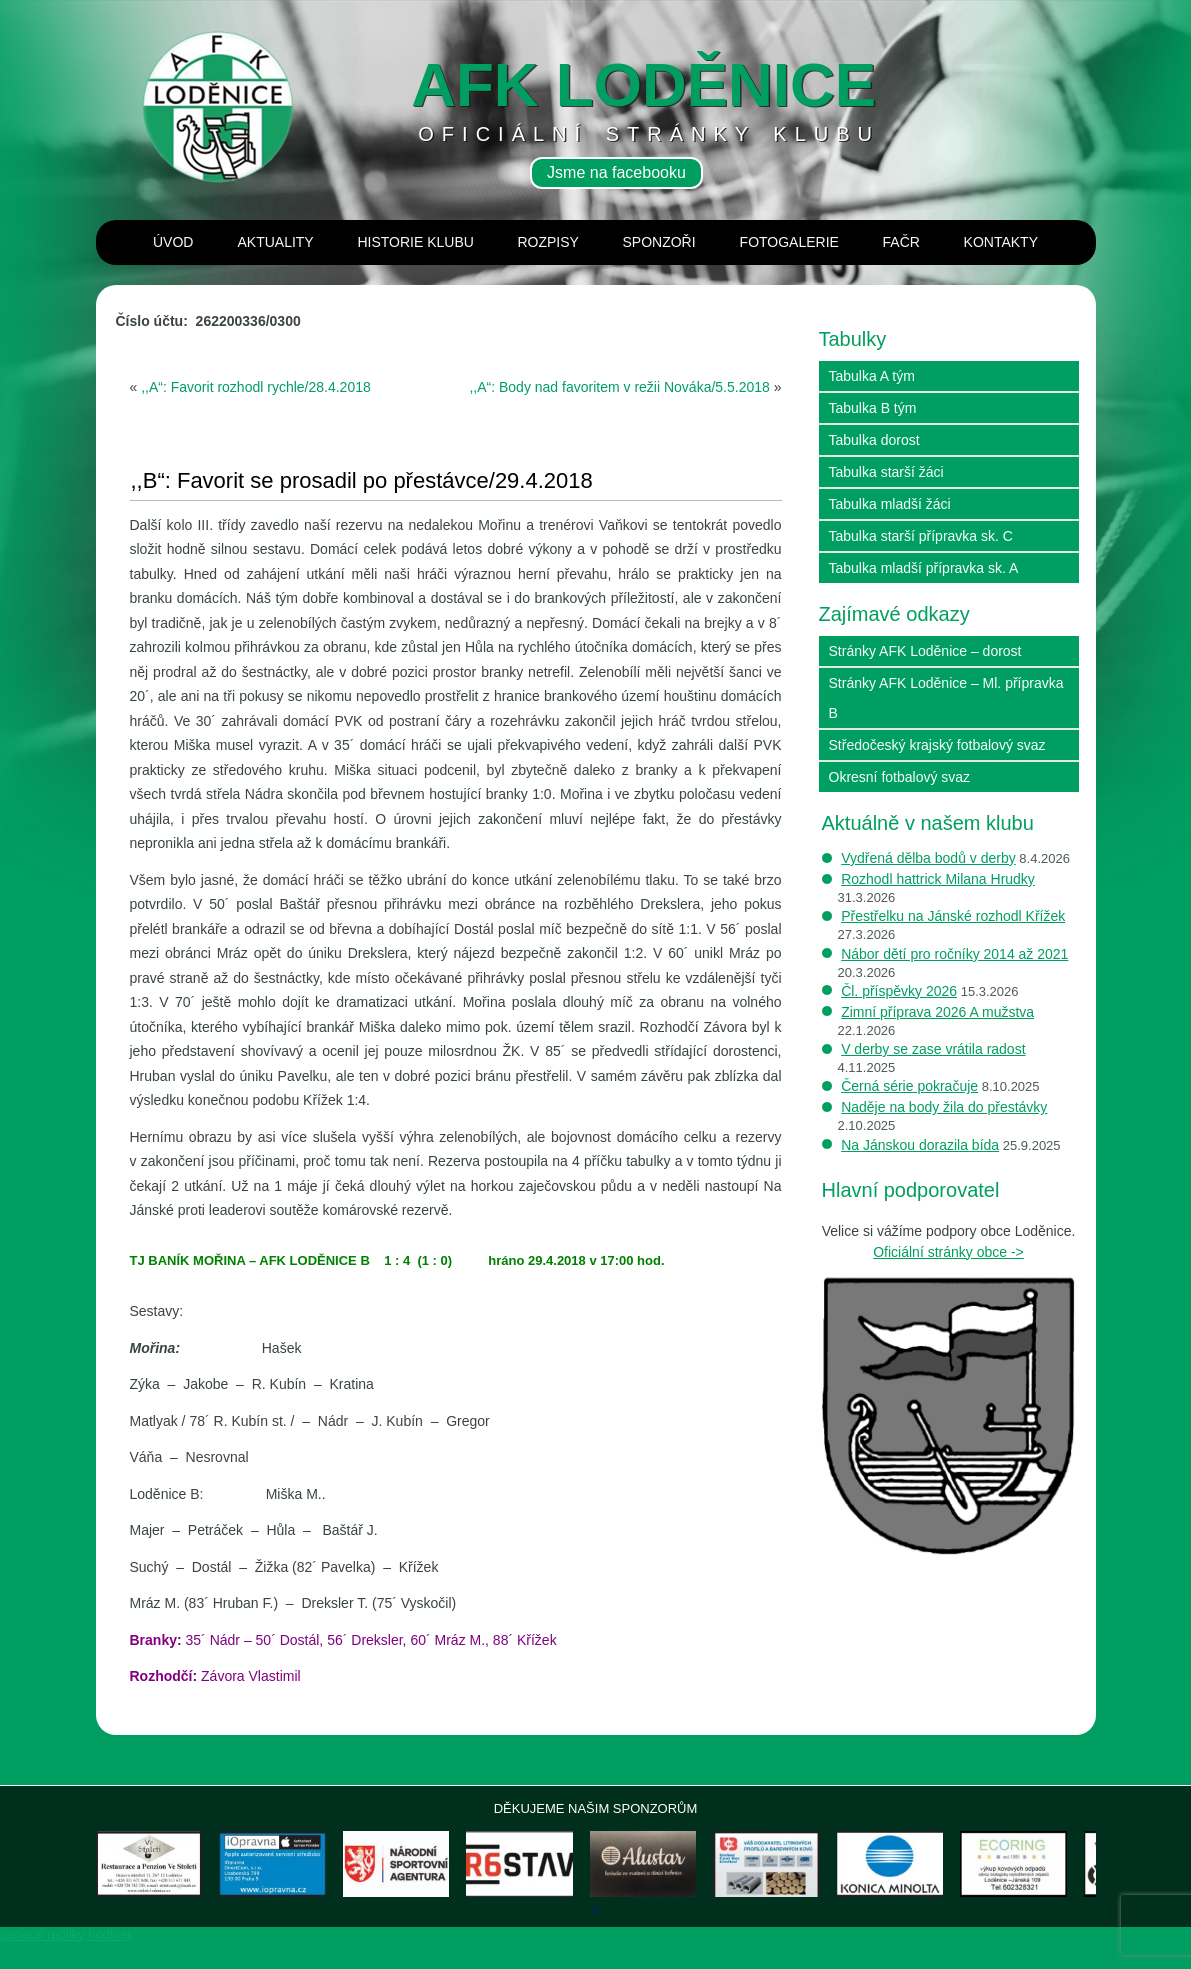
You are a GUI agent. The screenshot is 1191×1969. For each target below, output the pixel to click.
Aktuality (275, 242)
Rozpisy (547, 242)
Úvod (173, 242)
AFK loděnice (643, 84)
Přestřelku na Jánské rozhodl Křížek (953, 916)
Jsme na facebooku (616, 172)
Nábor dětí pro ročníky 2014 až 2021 (954, 954)
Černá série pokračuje (909, 1086)
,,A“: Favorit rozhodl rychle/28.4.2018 (256, 387)
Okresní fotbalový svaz (900, 777)
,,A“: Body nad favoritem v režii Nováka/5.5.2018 (619, 387)
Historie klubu (415, 242)
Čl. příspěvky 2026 (899, 991)
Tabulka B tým (873, 408)
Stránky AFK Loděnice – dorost (925, 651)
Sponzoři (658, 242)
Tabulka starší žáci (886, 472)
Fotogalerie (789, 242)
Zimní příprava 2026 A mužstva (937, 1012)
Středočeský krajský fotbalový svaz (937, 745)
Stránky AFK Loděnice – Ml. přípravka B (946, 698)
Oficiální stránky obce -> (948, 1252)
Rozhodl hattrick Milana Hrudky (938, 879)
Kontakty (1001, 242)
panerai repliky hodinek (67, 1961)
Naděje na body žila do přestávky (944, 1107)
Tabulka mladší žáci (890, 504)
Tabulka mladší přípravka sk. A (924, 568)
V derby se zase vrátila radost (933, 1049)
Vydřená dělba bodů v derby (928, 858)
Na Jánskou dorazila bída (920, 1145)
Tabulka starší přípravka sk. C (921, 536)
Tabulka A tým (872, 376)
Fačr (901, 242)
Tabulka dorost (874, 440)
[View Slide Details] (171, 1877)
